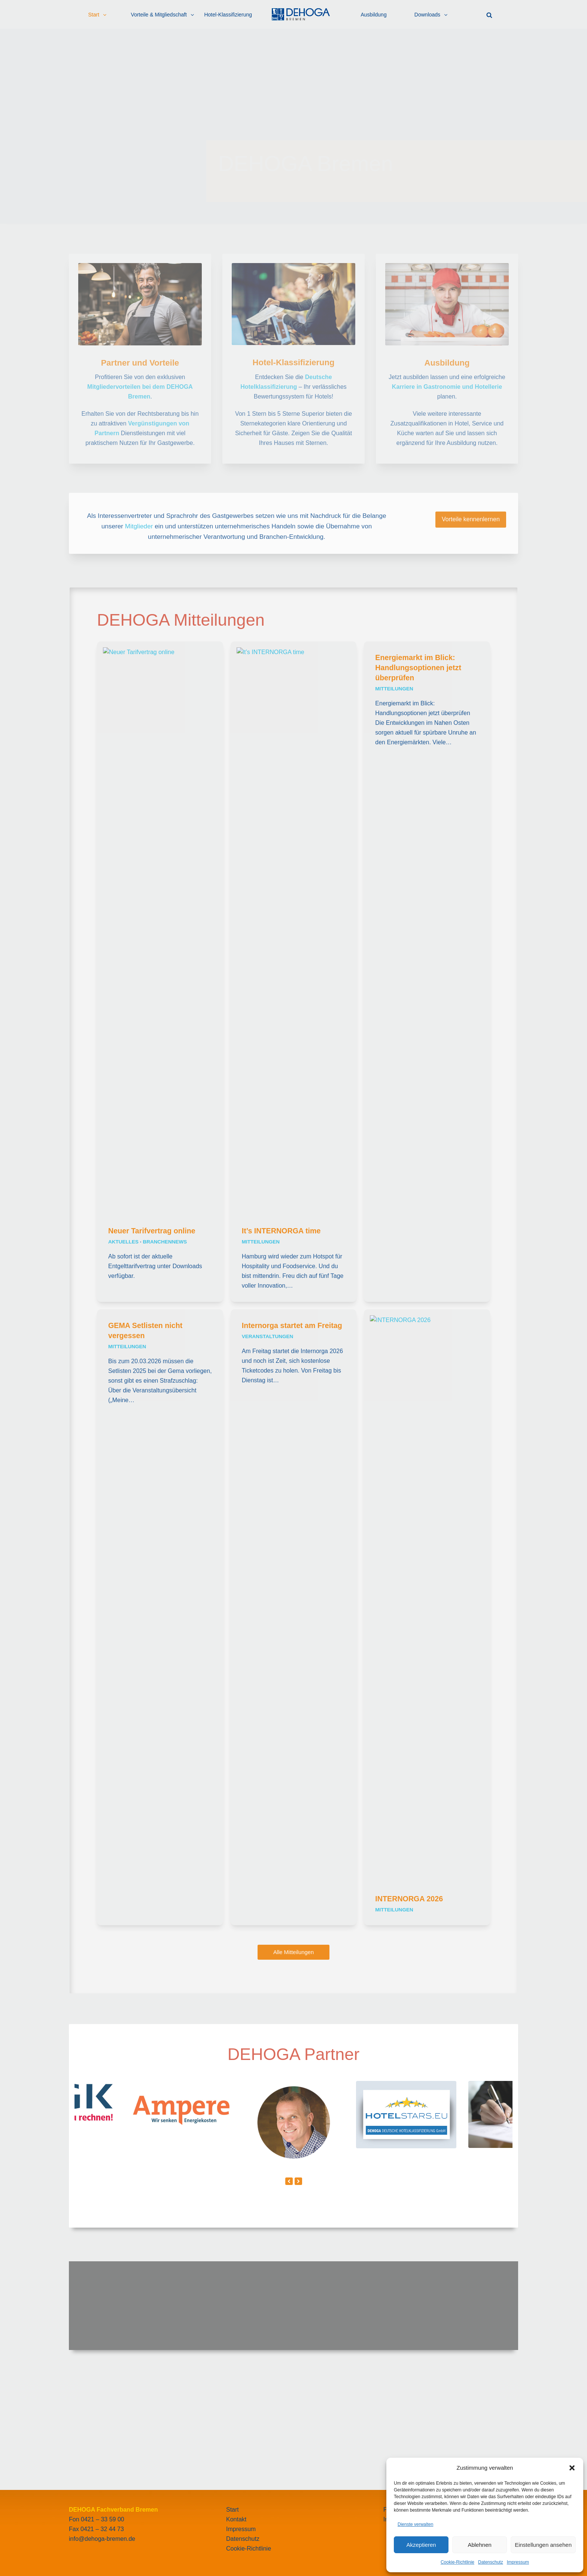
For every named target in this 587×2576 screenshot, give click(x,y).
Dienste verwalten (415, 2524)
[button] (572, 2468)
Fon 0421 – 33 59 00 (96, 2519)
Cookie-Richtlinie (457, 2562)
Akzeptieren (421, 2545)
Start (232, 2509)
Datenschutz (490, 2562)
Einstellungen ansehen (543, 2545)
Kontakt (236, 2519)
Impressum (518, 2562)
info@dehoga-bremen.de (102, 2539)
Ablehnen (479, 2545)
